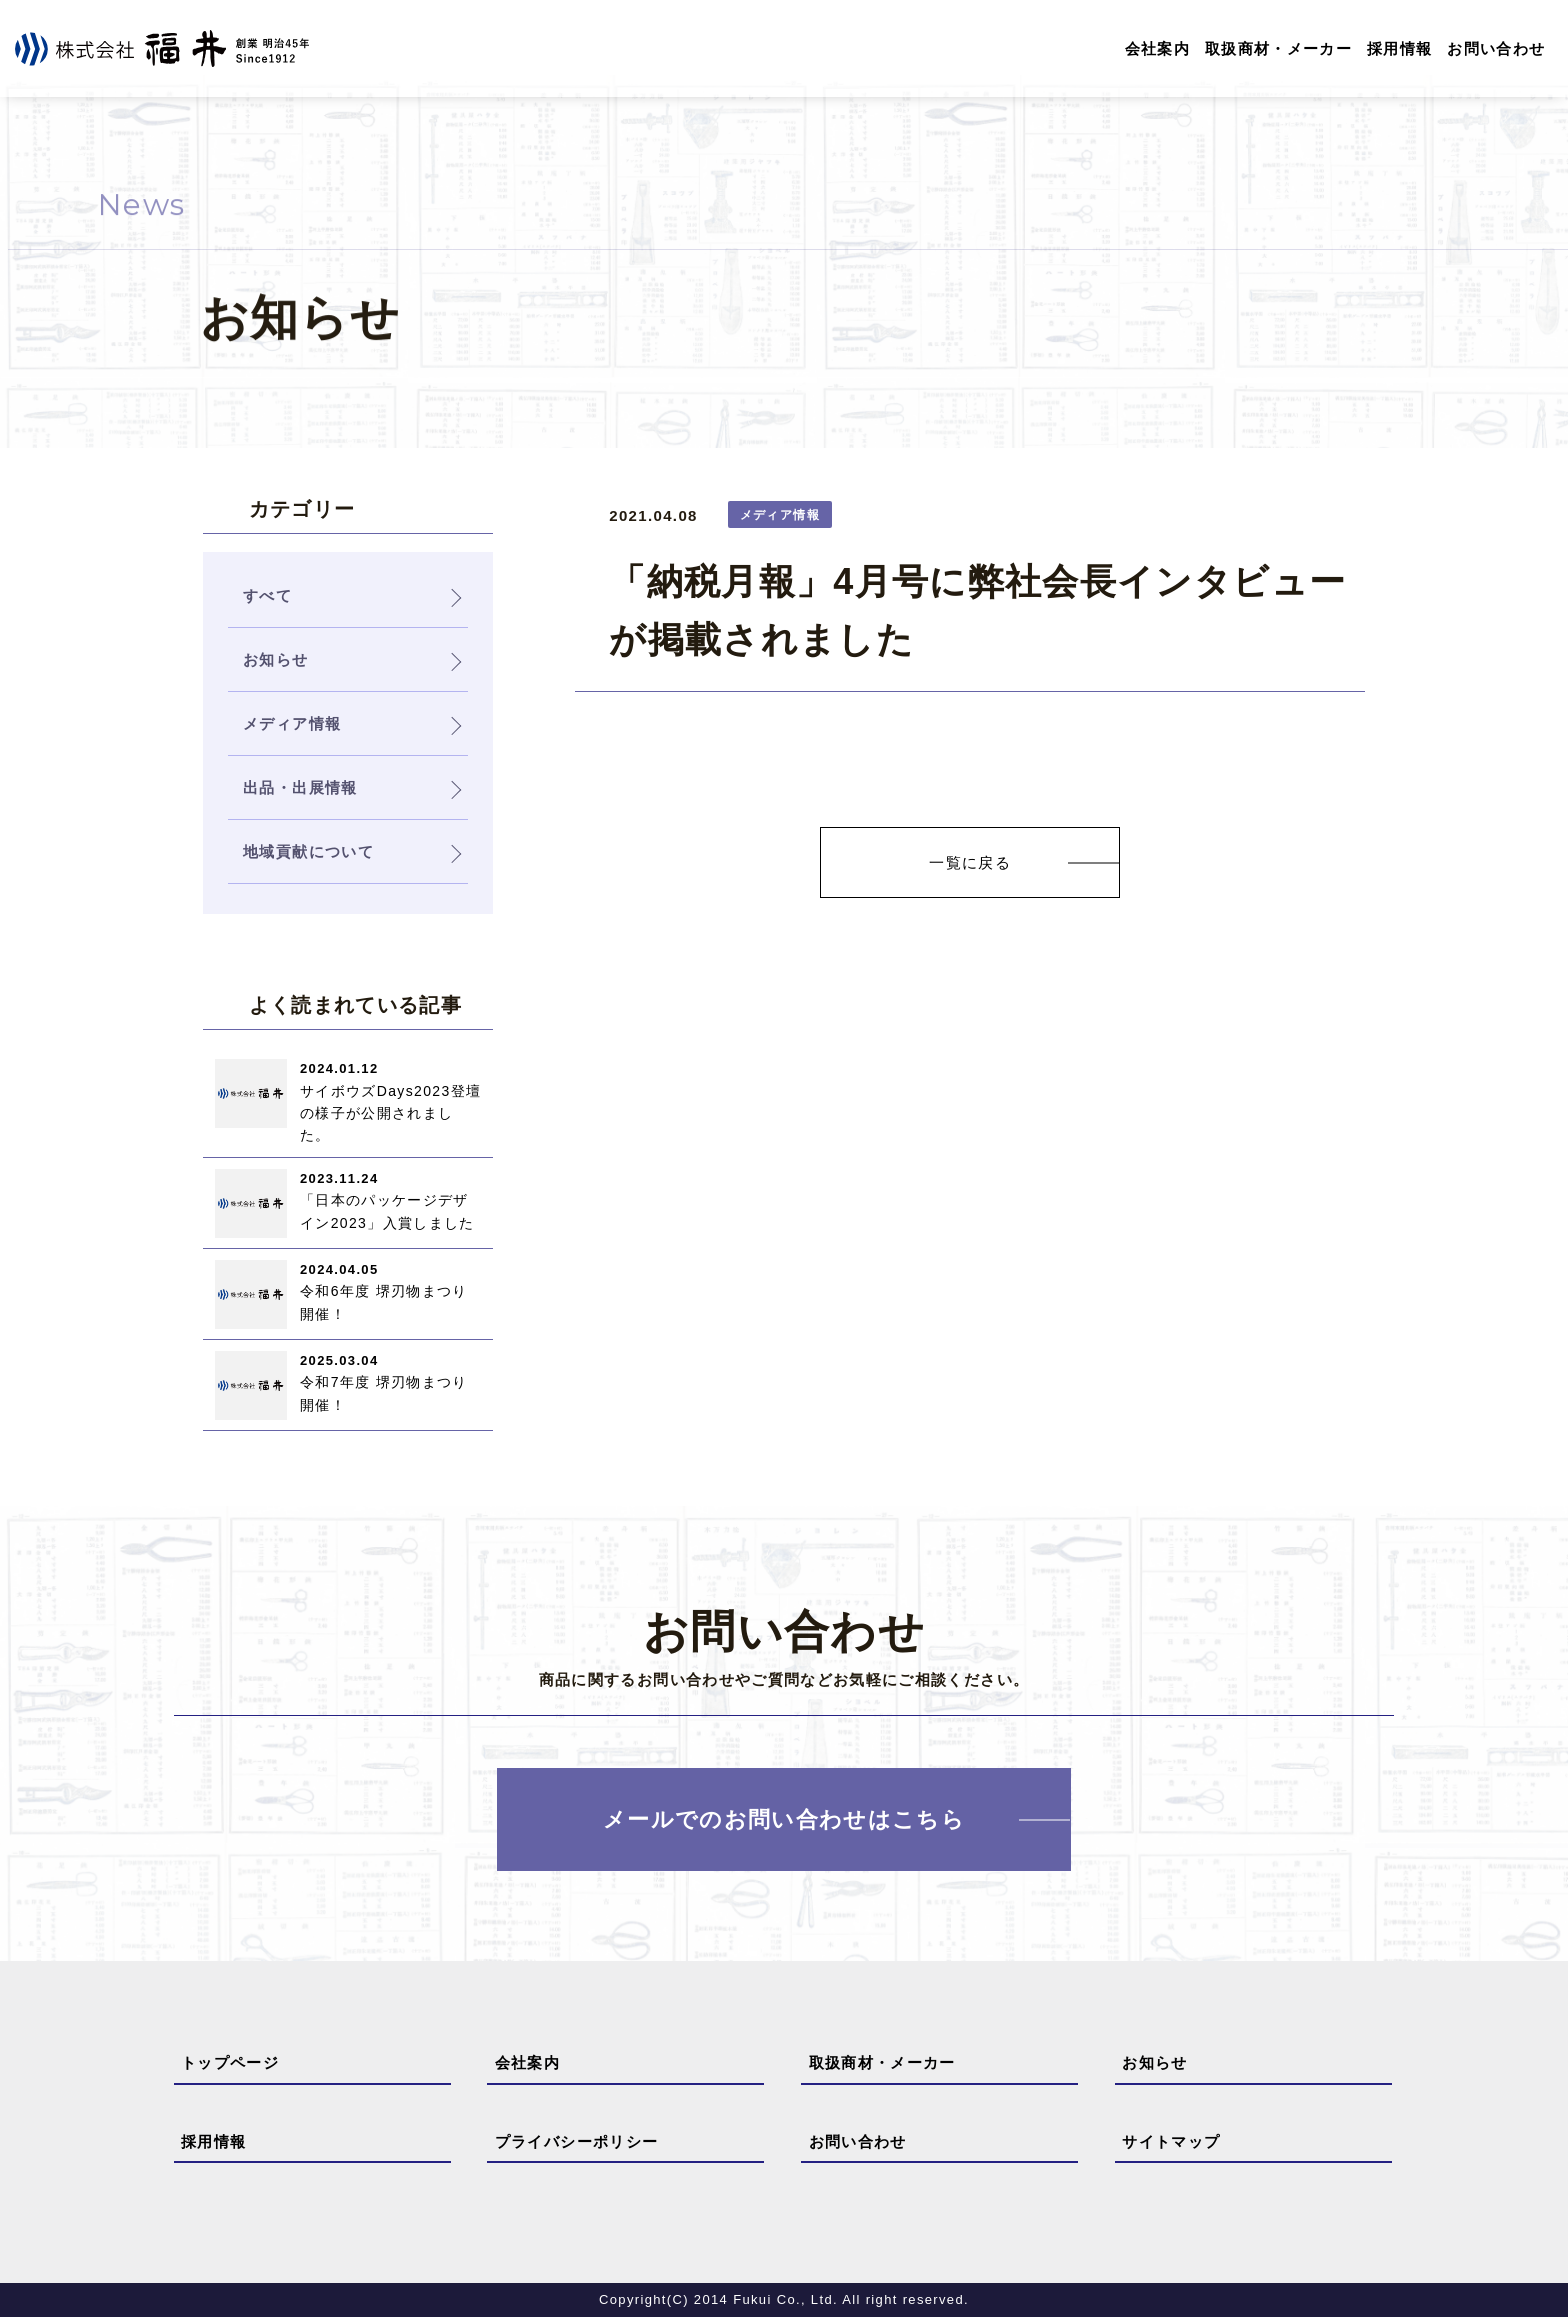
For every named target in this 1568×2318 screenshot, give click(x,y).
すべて (267, 595)
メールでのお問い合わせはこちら (784, 1820)
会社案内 (1156, 48)
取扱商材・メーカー (1278, 48)
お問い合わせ (1496, 48)
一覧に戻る (970, 862)
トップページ (230, 2063)
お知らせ (1154, 2063)
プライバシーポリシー (577, 2141)
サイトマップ (1171, 2141)
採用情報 (1399, 48)
